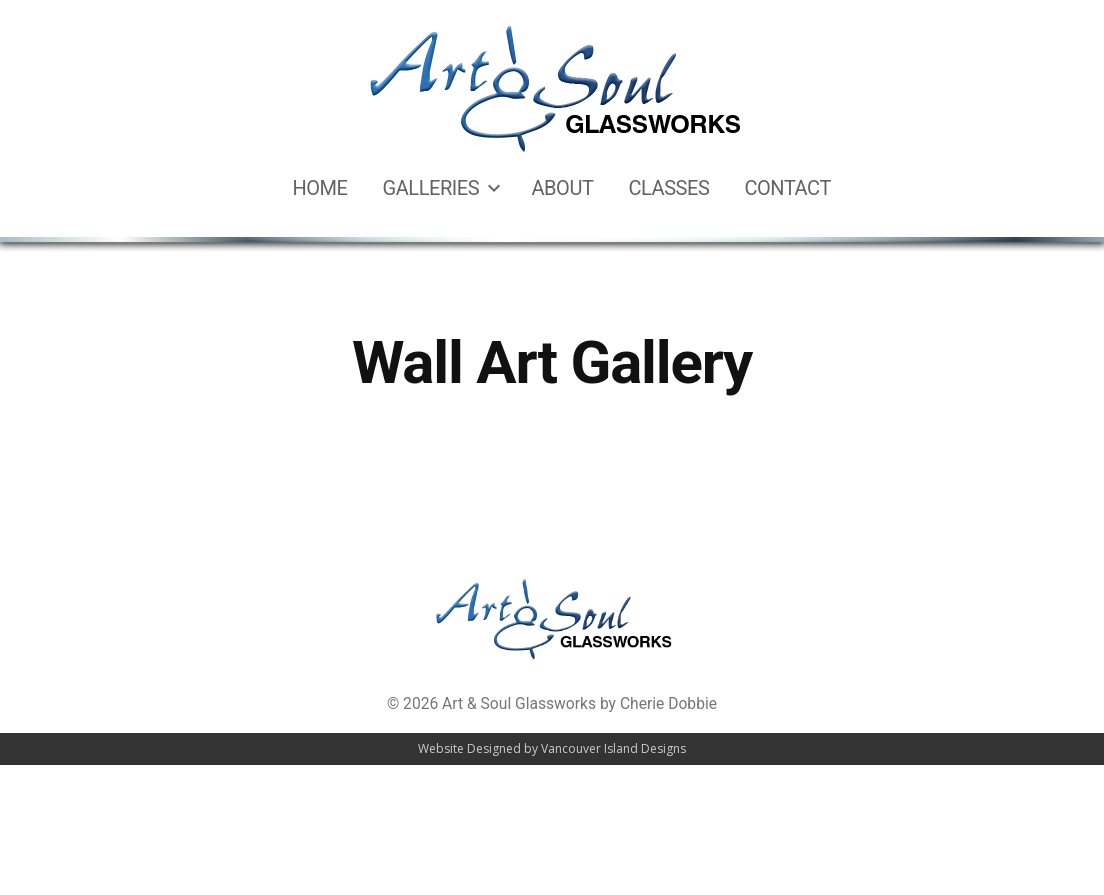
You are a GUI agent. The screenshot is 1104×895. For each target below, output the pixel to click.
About (562, 188)
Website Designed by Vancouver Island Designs (552, 748)
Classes (668, 188)
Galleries (431, 188)
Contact (787, 188)
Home (319, 188)
